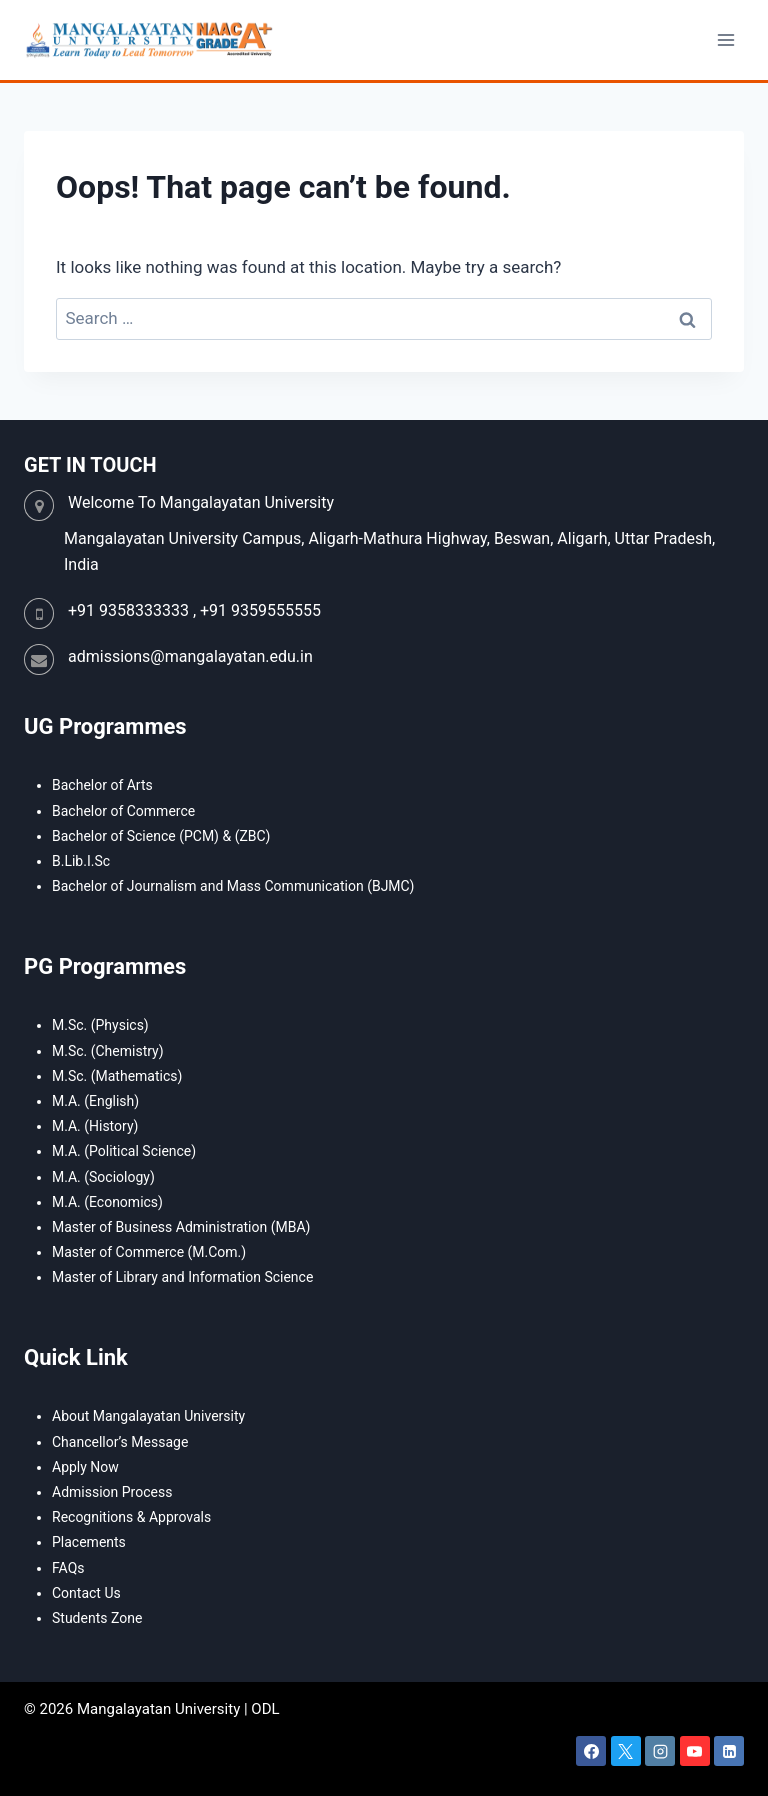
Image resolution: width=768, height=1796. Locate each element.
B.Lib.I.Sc (81, 861)
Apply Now (85, 1467)
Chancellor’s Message (120, 1442)
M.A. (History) (95, 1126)
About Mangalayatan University (148, 1416)
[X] (626, 1751)
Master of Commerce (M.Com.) (149, 1252)
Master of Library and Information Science (182, 1277)
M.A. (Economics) (107, 1202)
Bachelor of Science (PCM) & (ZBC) (161, 836)
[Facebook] (591, 1751)
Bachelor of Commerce (123, 811)
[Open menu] (725, 39)
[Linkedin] (729, 1751)
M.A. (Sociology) (103, 1177)
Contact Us (86, 1593)
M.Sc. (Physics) (100, 1025)
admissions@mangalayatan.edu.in (190, 656)
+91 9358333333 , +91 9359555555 (194, 610)
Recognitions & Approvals (131, 1517)
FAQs (68, 1568)
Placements (89, 1542)
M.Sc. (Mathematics (115, 1076)
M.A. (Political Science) (124, 1151)
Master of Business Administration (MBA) (181, 1227)
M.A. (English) (95, 1101)
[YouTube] (695, 1751)
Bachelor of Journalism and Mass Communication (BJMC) (233, 886)
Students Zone (97, 1618)
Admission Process (112, 1492)
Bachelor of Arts (102, 785)
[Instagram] (660, 1751)
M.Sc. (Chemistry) (108, 1051)
